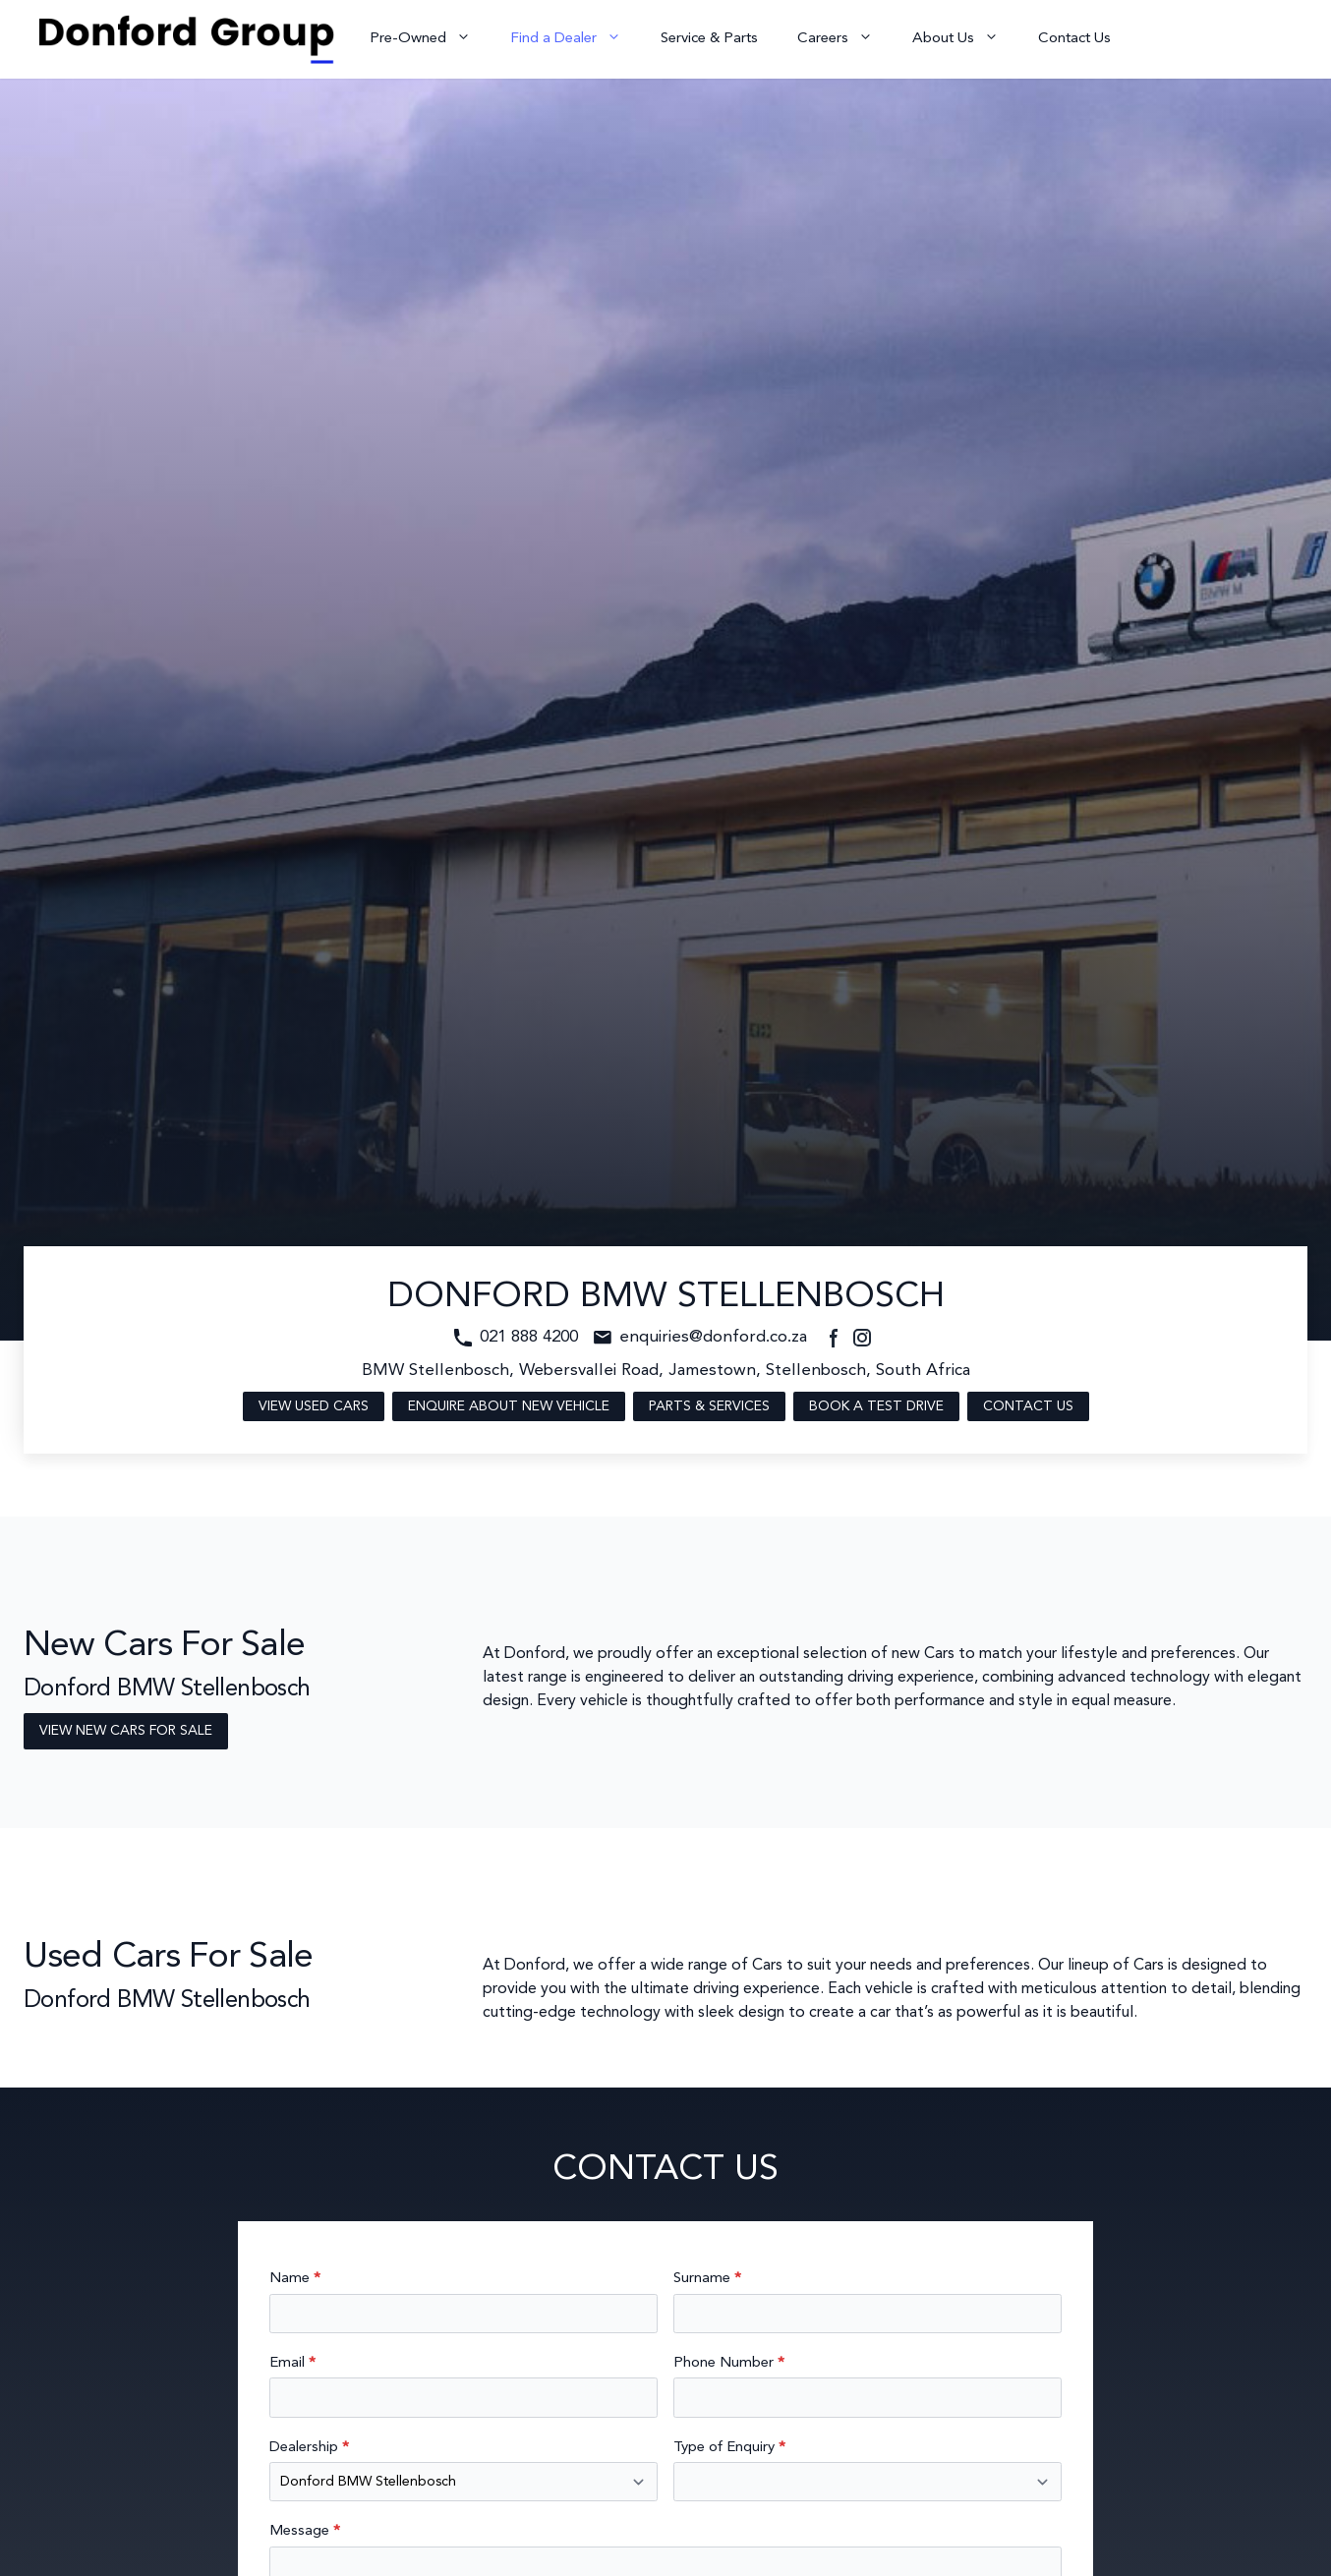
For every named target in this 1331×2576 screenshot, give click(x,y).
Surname (707, 2278)
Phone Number (728, 2363)
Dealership (309, 2447)
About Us (965, 39)
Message (304, 2531)
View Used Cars (314, 1406)
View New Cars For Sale (125, 1731)
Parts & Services (709, 1406)
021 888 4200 (529, 1337)
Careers (845, 39)
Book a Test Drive (876, 1406)
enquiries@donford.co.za (713, 1337)
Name (294, 2278)
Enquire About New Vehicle (508, 1406)
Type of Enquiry (729, 2447)
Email (292, 2363)
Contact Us (1074, 38)
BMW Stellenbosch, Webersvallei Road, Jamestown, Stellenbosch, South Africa (666, 1370)
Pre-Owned (430, 39)
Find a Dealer (575, 39)
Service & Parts (709, 38)
